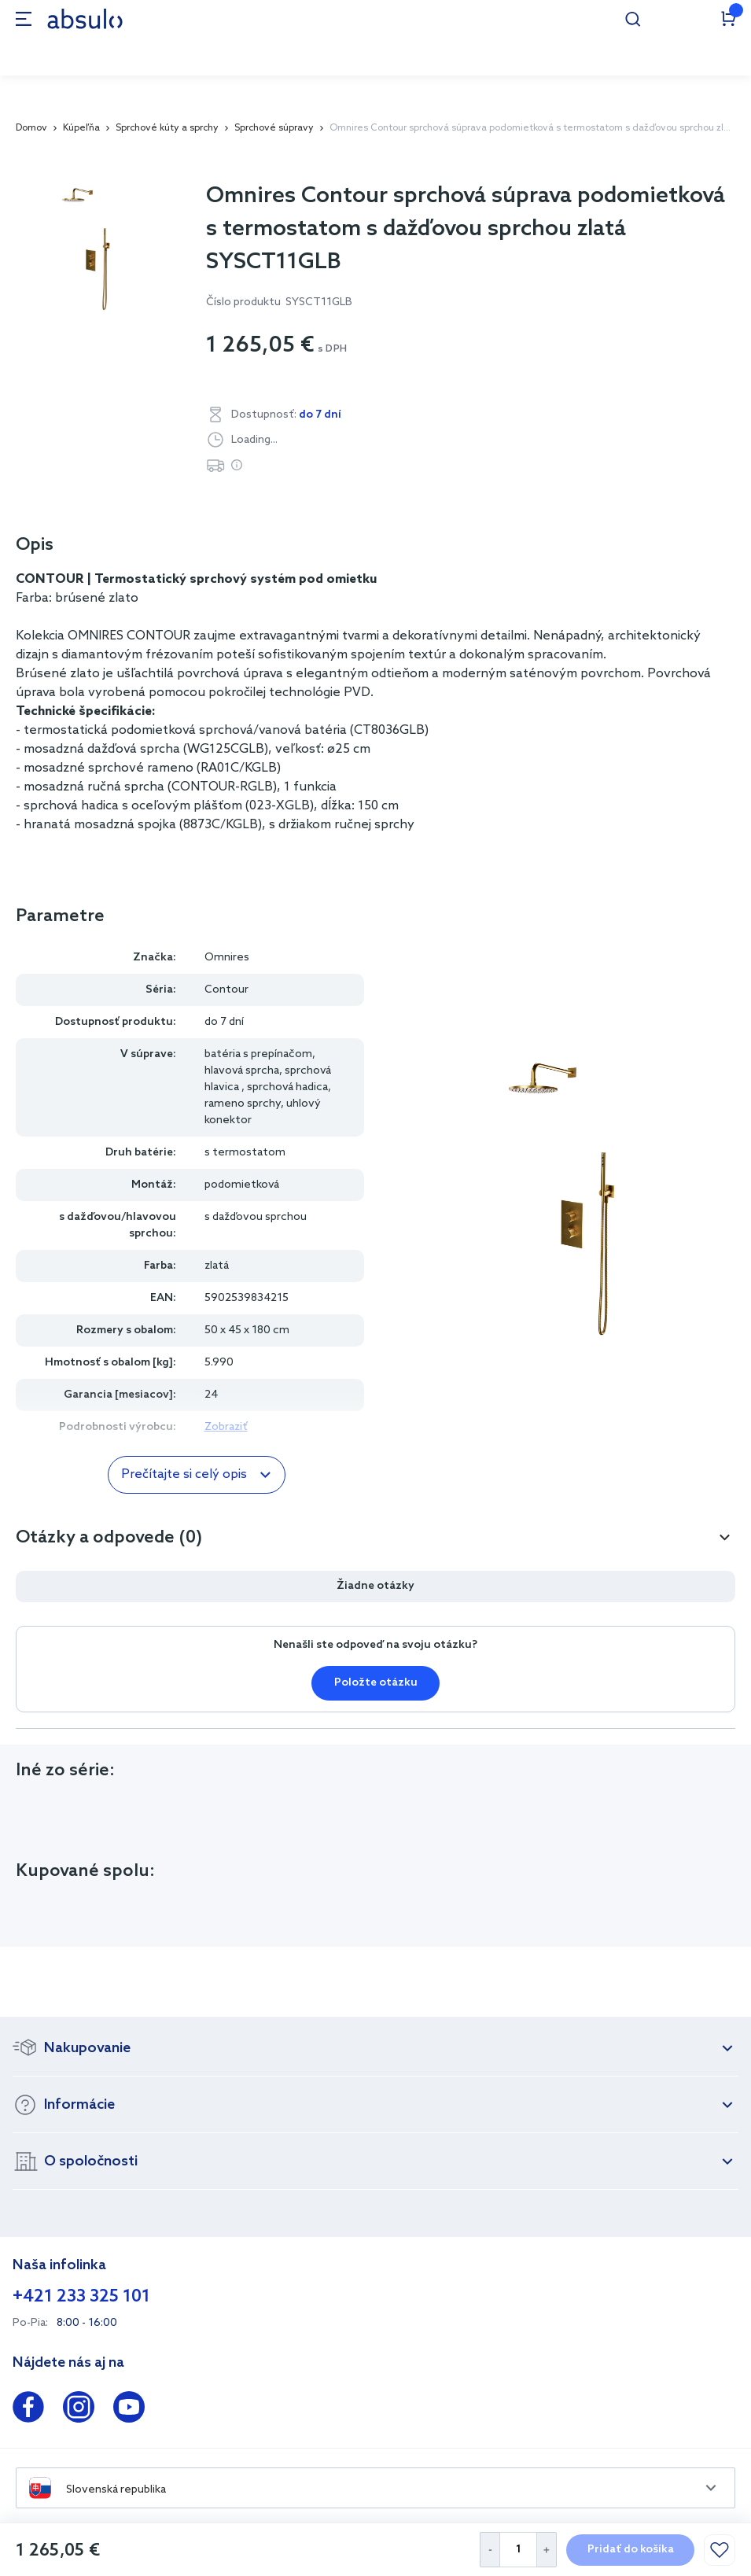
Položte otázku (376, 1683)
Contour (226, 990)
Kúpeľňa (81, 128)
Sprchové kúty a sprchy (167, 128)
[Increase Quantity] (547, 2549)
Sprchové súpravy (274, 128)
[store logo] (85, 18)
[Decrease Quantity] (489, 2549)
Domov (31, 128)
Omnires (226, 957)
